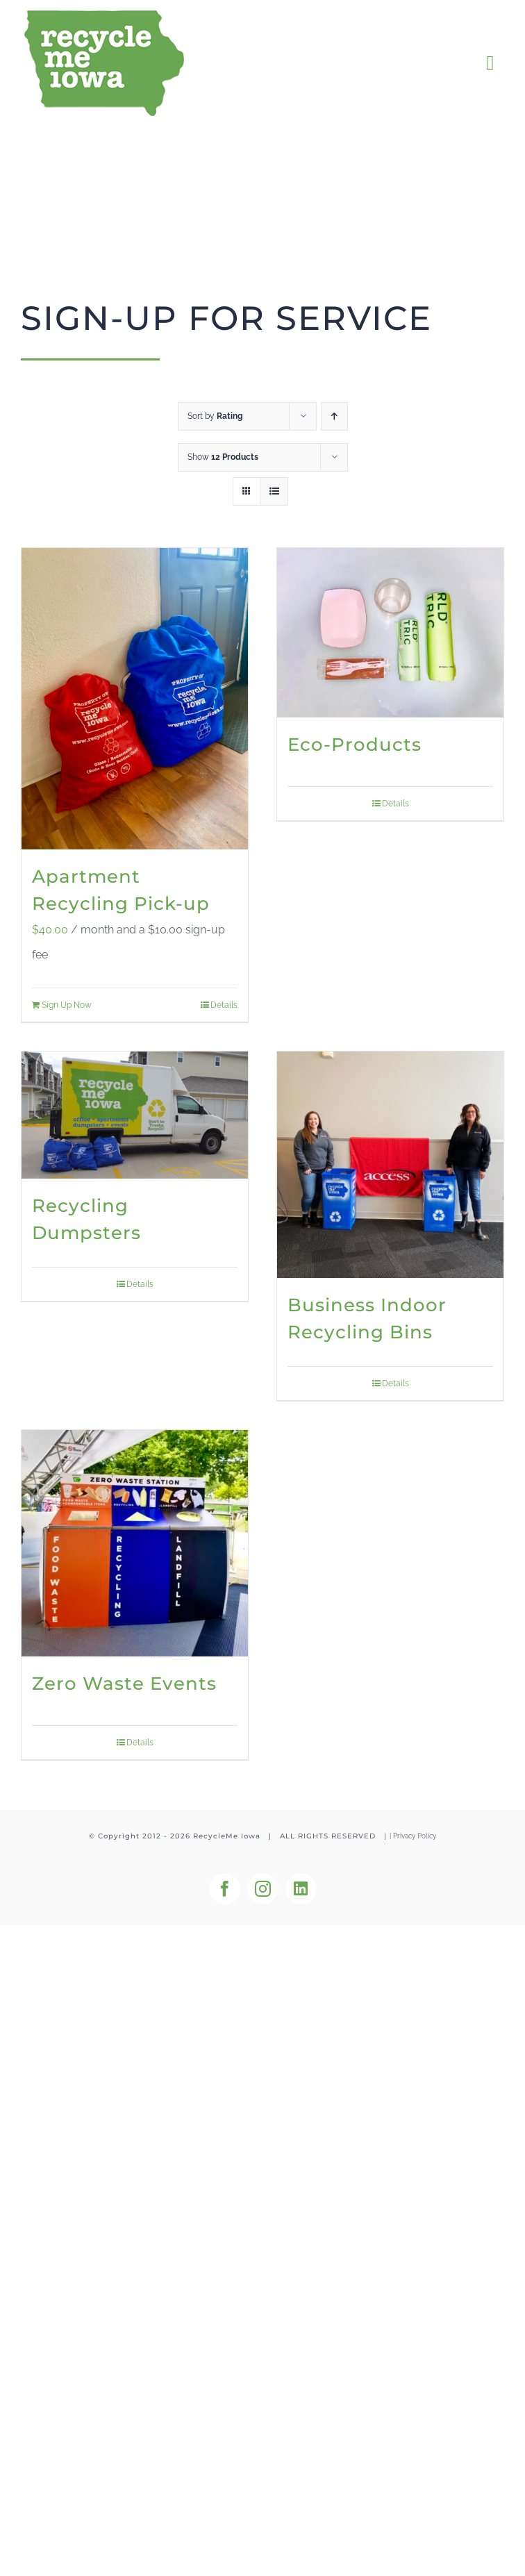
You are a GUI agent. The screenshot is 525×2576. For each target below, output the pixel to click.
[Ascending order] (334, 416)
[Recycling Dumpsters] (135, 1115)
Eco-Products (355, 744)
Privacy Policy (414, 1836)
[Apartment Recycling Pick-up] (135, 698)
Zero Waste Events (124, 1683)
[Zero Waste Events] (135, 1543)
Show (223, 457)
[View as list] (274, 491)
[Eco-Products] (390, 633)
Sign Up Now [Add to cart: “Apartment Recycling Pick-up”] (67, 1005)
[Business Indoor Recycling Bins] (390, 1165)
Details (224, 1005)
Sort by (215, 416)
